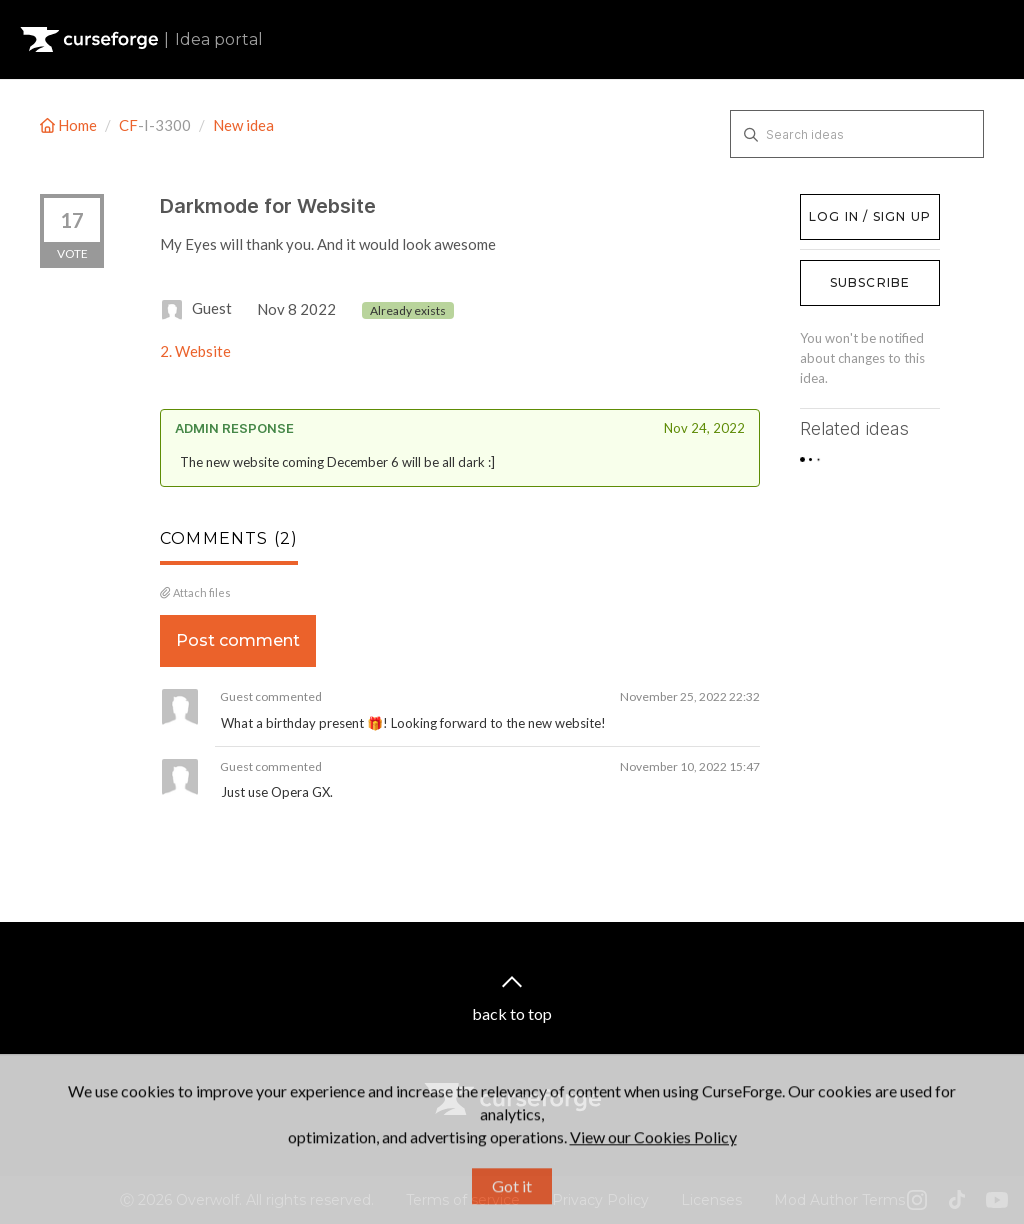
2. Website (195, 351)
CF (128, 125)
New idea (243, 125)
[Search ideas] (857, 134)
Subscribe (870, 282)
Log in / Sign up (850, 204)
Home (70, 125)
